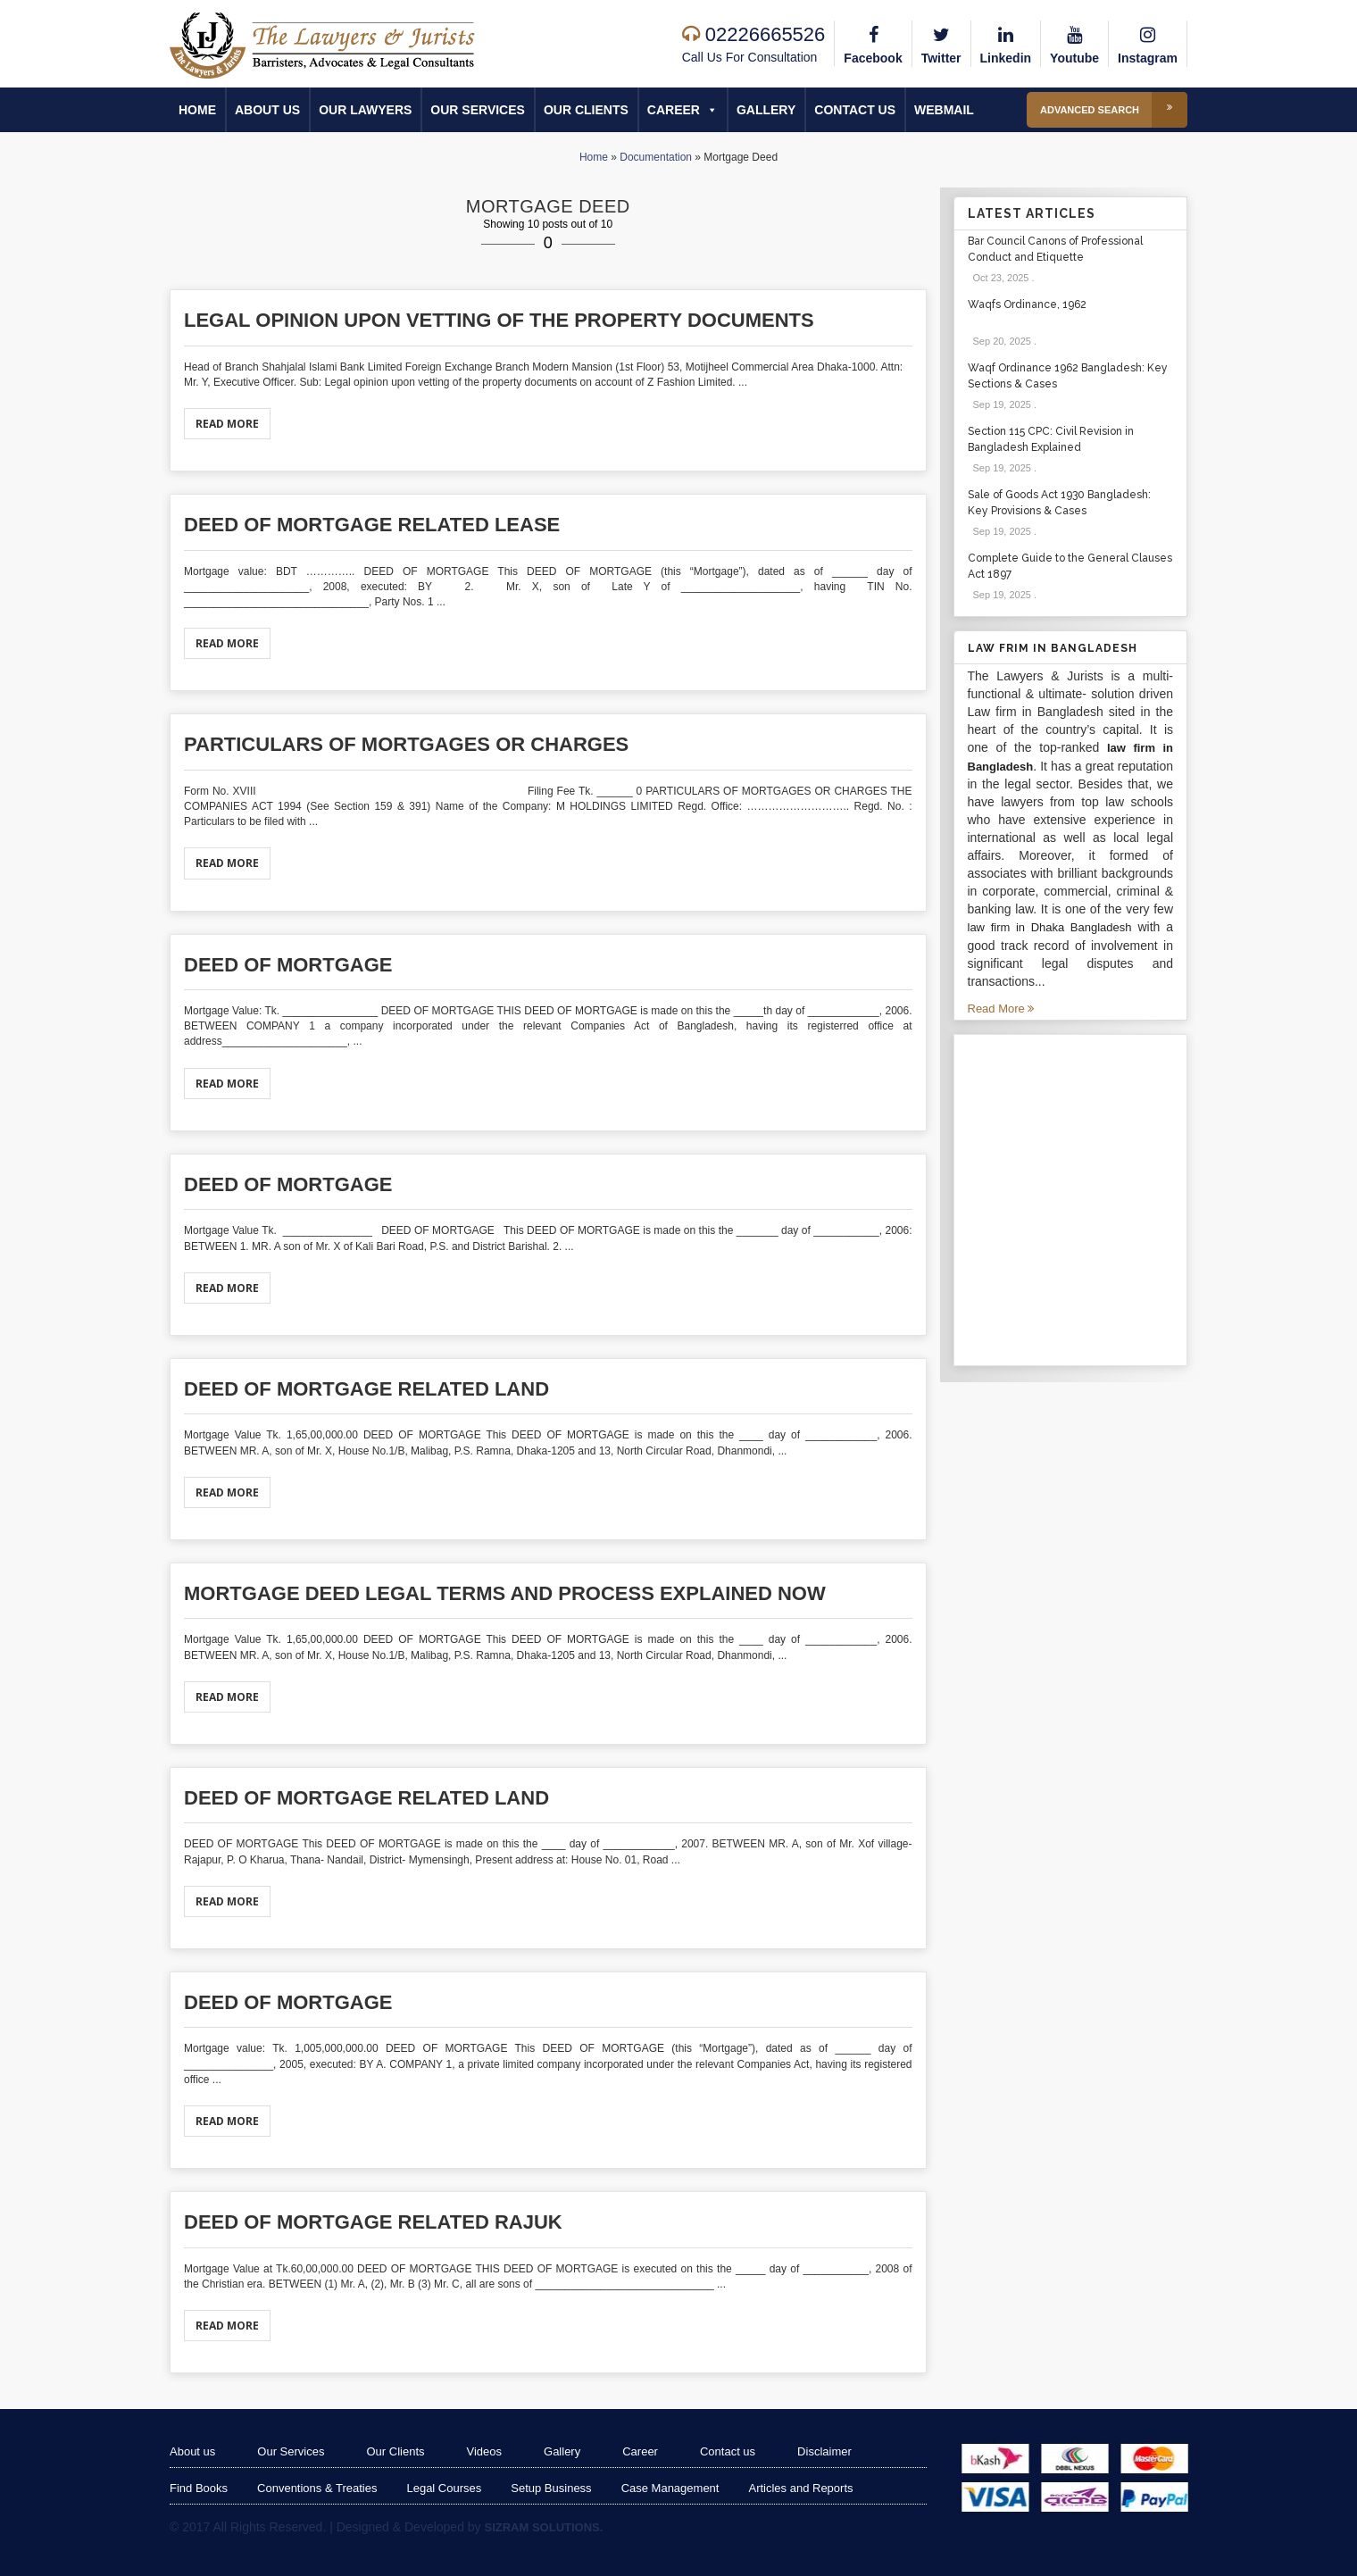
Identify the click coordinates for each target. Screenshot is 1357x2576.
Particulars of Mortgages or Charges (406, 744)
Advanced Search (1113, 110)
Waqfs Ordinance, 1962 (1027, 304)
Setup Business (551, 2488)
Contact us (854, 110)
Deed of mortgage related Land (366, 1389)
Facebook (873, 43)
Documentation (656, 157)
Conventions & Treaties (317, 2488)
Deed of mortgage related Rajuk (373, 2222)
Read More (227, 423)
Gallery (766, 110)
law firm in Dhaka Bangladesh (1050, 927)
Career (682, 110)
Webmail (944, 110)
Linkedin (1006, 43)
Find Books (199, 2488)
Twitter (941, 43)
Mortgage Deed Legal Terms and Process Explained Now (505, 1593)
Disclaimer (824, 2451)
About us (267, 110)
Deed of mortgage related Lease (372, 524)
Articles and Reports (800, 2488)
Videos (485, 2451)
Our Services (477, 110)
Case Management (670, 2488)
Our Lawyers (365, 110)
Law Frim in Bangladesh (1052, 648)
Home (197, 110)
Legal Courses (443, 2488)
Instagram (1148, 43)
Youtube (1074, 43)
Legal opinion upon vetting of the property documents (499, 320)
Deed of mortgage (288, 965)
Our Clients (586, 110)
